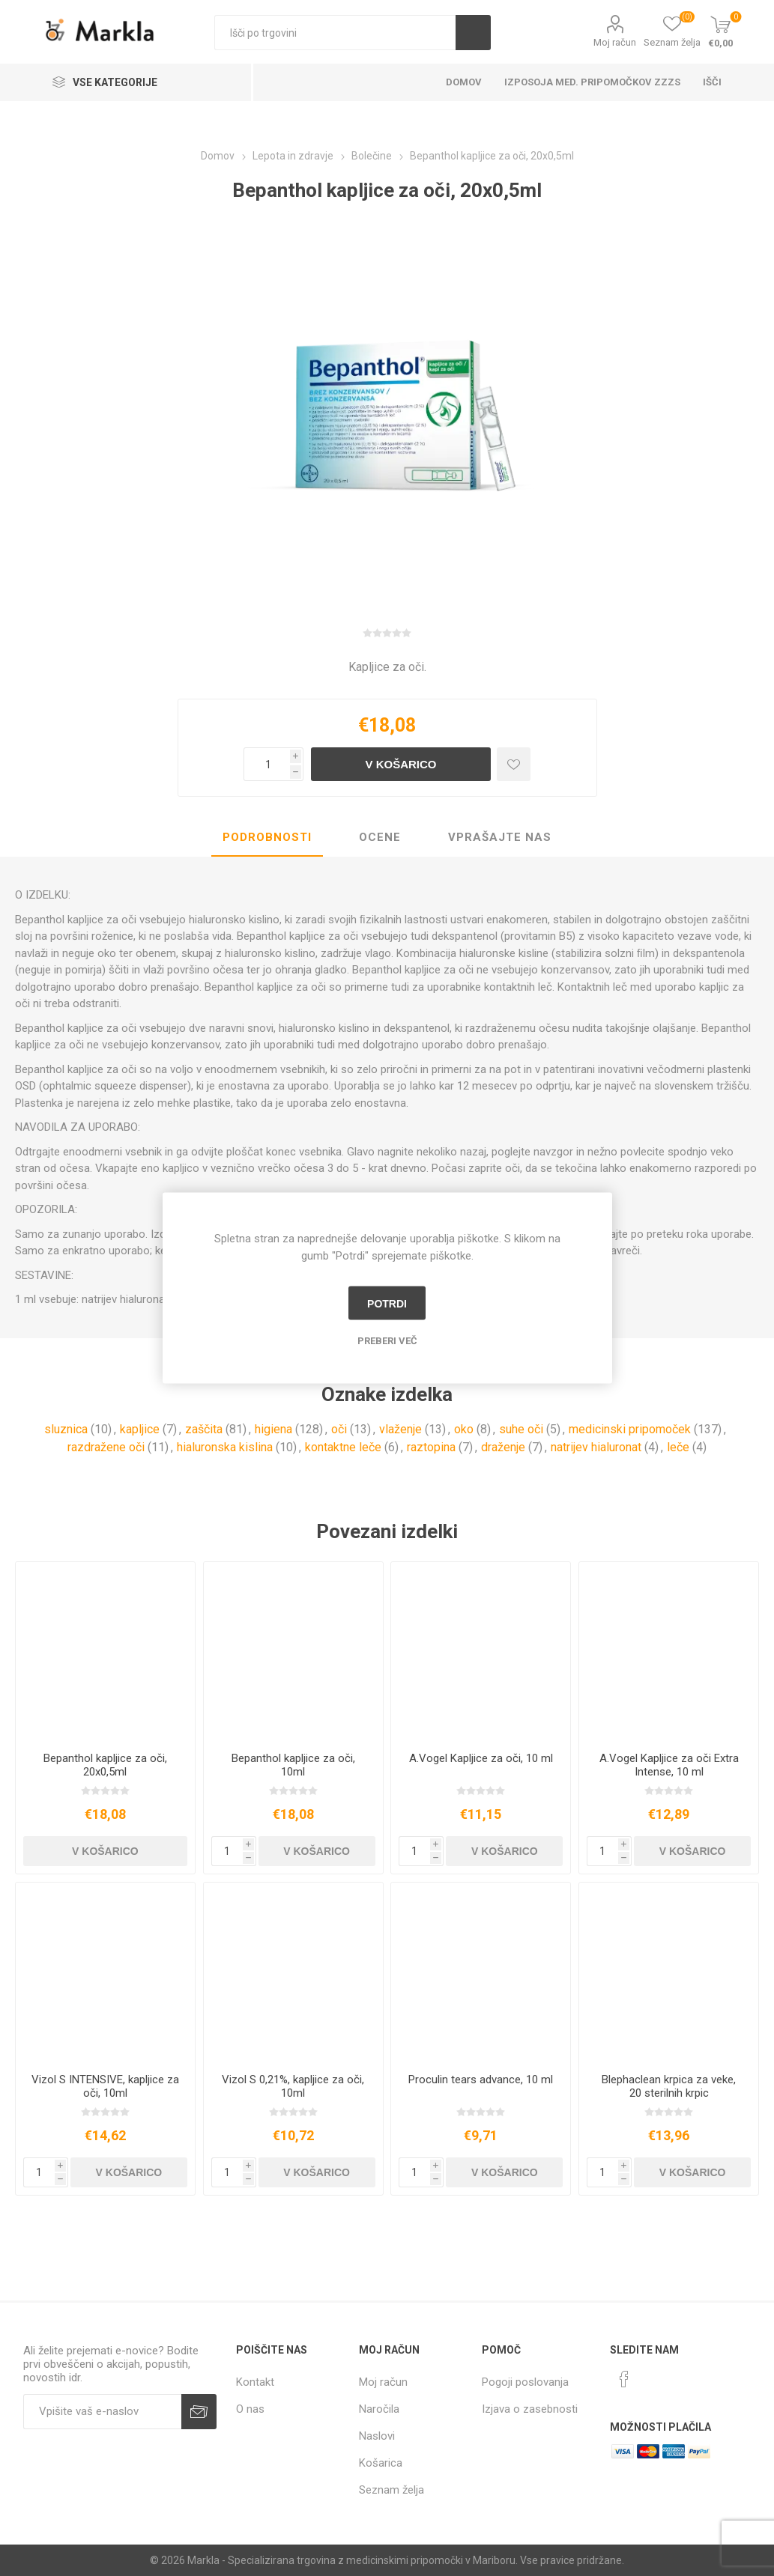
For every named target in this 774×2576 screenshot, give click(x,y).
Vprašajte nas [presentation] (499, 837)
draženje (503, 1447)
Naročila (379, 2409)
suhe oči (521, 1429)
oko (464, 1429)
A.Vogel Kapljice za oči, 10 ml (481, 1758)
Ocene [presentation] (380, 837)
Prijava (199, 2411)
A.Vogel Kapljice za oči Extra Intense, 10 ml (669, 1765)
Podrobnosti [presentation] (267, 837)
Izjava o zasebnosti (530, 2409)
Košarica (380, 2463)
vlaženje (400, 1429)
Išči (473, 32)
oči (339, 1429)
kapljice (140, 1429)
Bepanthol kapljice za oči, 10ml (293, 1765)
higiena (273, 1429)
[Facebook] (624, 2379)
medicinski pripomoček (630, 1429)
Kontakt (255, 2382)
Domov (464, 82)
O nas (250, 2409)
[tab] (267, 838)
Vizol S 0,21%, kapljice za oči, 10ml (293, 2086)
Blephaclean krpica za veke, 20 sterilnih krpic (669, 2086)
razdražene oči (106, 1447)
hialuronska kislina (225, 1447)
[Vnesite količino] (267, 764)
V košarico (400, 764)
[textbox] (335, 32)
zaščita (204, 1429)
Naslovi (377, 2436)
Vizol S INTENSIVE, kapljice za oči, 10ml (105, 2086)
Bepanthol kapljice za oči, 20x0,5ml (105, 1765)
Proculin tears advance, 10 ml (480, 2079)
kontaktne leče (343, 1447)
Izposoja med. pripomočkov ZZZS (592, 82)
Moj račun (614, 42)
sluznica (66, 1429)
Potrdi (387, 1303)
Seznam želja (391, 2490)
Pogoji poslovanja (525, 2382)
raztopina (431, 1447)
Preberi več (387, 1340)
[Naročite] (102, 2411)
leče (678, 1447)
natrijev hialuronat (596, 1447)
